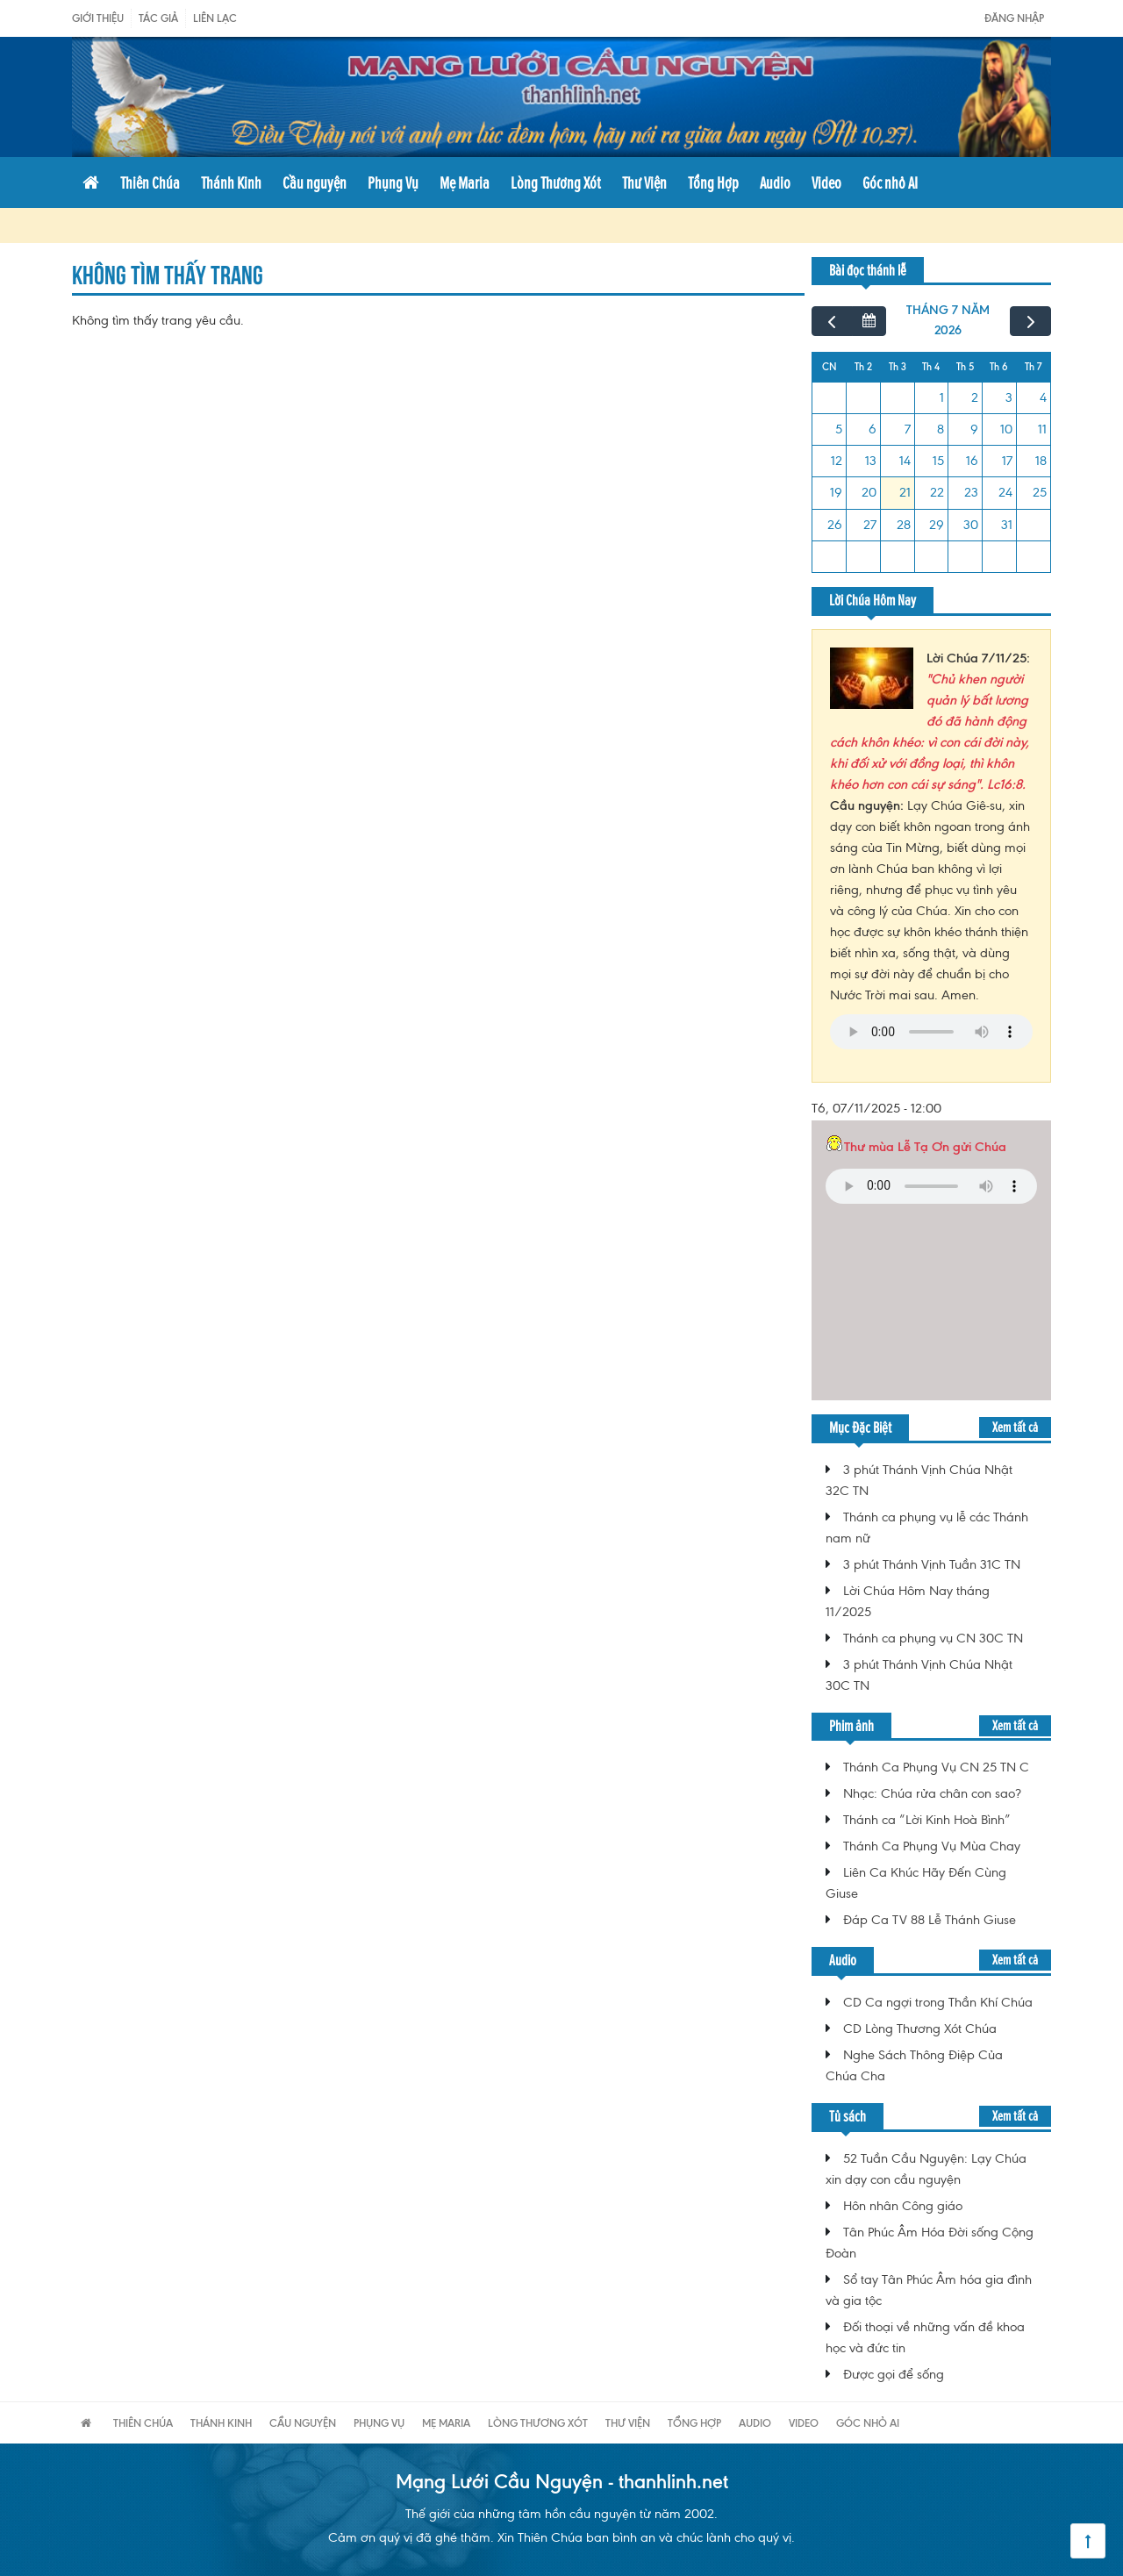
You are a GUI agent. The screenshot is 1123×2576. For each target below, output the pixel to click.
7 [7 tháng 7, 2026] (908, 429)
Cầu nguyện (315, 182)
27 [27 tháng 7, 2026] (869, 525)
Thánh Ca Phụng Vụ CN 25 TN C (936, 1767)
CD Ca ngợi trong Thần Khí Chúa (938, 2002)
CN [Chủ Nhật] (829, 367)
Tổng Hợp (713, 182)
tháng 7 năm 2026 (948, 320)
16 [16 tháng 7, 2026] (972, 461)
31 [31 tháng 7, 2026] (1006, 525)
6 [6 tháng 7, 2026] (872, 429)
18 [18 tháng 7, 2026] (1041, 461)
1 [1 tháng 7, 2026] (942, 397)
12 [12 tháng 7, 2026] (836, 461)
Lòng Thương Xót (556, 182)
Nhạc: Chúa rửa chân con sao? (932, 1793)
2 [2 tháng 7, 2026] (974, 397)
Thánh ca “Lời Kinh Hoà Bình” (927, 1820)
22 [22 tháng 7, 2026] (937, 492)
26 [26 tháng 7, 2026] (834, 525)
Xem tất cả (1015, 1427)
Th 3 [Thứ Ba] (897, 367)
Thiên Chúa (150, 182)
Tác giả (158, 18)
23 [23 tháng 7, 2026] (971, 492)
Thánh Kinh (231, 182)
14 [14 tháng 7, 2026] (905, 461)
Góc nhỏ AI (890, 182)
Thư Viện (644, 182)
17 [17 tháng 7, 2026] (1007, 461)
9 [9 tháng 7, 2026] (974, 429)
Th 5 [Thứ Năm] (965, 367)
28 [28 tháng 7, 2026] (904, 525)
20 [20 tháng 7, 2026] (869, 492)
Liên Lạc (215, 18)
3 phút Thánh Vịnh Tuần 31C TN (931, 1564)
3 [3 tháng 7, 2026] (1008, 397)
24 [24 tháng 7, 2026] (1005, 492)
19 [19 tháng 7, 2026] (836, 492)
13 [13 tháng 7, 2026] (870, 461)
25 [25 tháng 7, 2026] (1040, 492)
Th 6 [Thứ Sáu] (999, 367)
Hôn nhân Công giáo (902, 2206)
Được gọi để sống (893, 2374)
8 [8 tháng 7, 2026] (940, 429)
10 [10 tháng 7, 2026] (1006, 429)
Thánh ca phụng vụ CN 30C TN (933, 1638)
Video (826, 182)
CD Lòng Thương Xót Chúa (920, 2028)
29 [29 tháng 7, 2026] (936, 525)
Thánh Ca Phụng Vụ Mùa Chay (931, 1846)
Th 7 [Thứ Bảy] (1033, 367)
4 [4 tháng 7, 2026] (1043, 397)
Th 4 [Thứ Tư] (931, 367)
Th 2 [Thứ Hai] (863, 367)
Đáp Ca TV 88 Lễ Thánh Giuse (929, 1920)
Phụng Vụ (393, 182)
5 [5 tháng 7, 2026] (838, 429)
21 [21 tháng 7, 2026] (905, 492)
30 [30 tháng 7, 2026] (970, 525)
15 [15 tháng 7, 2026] (938, 461)
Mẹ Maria (465, 182)
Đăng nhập (1014, 18)
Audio (775, 182)
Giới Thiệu (98, 18)
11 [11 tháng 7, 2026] (1042, 429)
